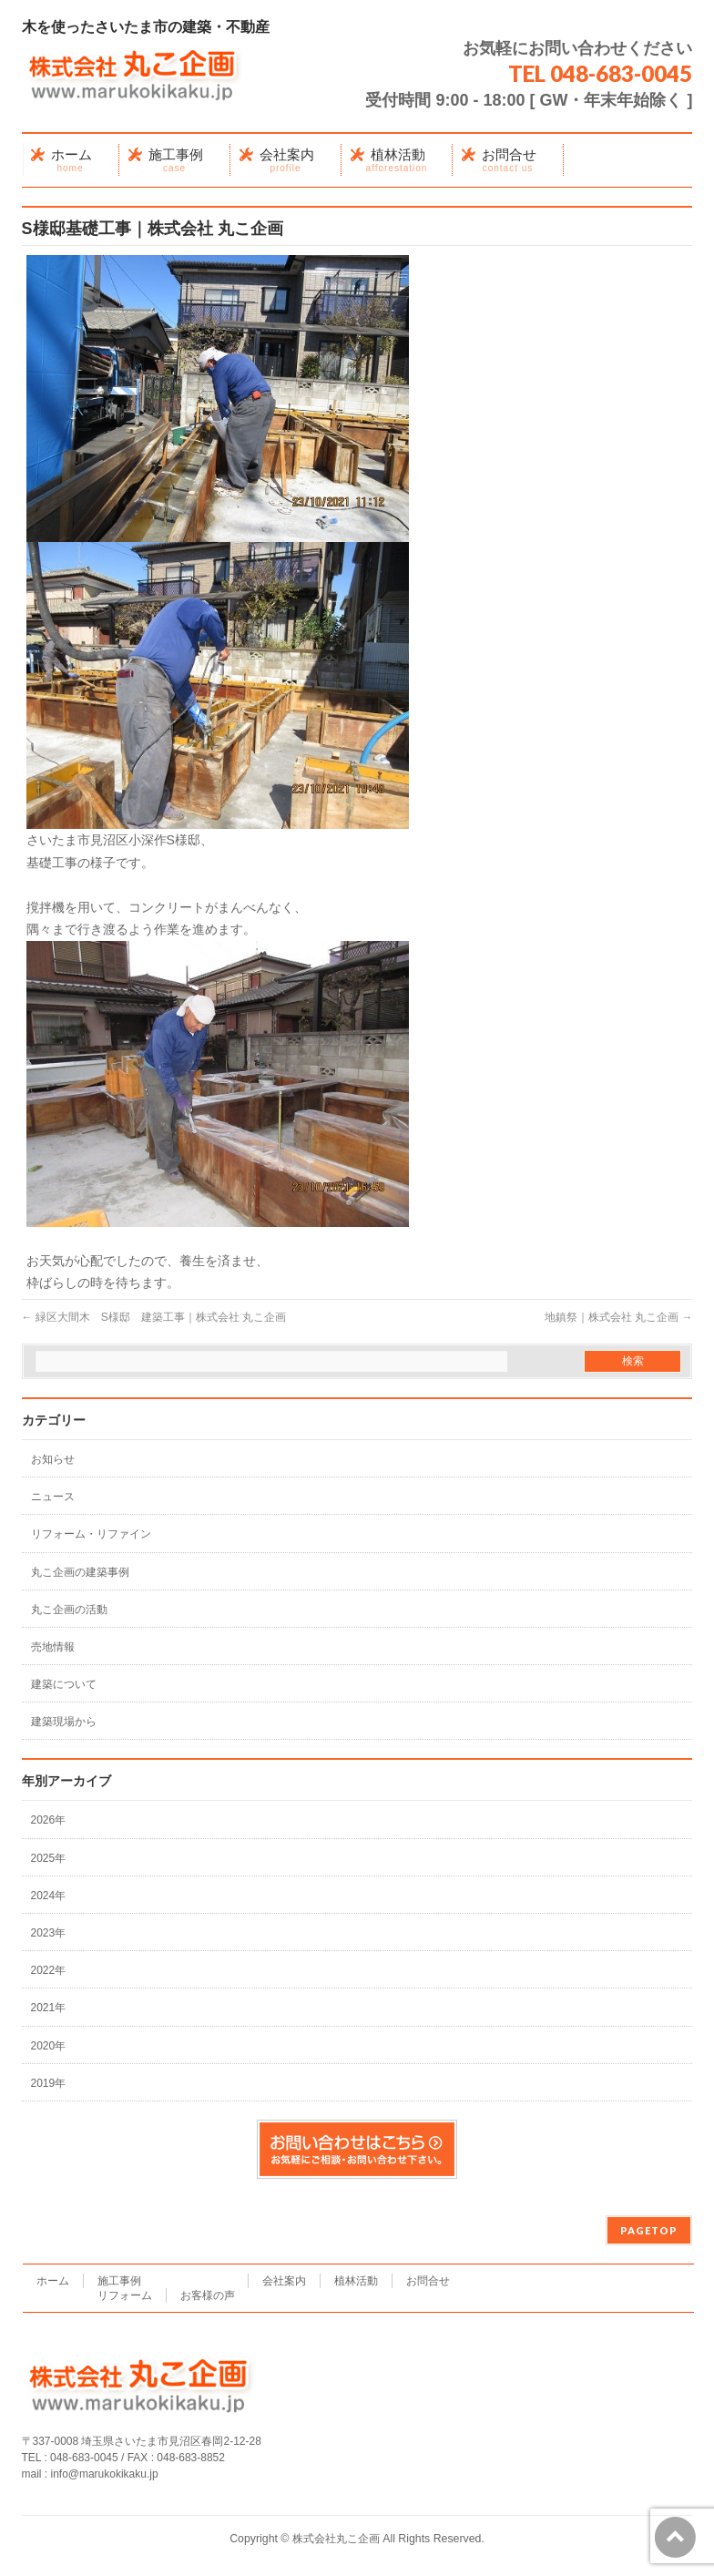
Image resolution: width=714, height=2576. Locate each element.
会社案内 (284, 2280)
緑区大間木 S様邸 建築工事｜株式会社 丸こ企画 (154, 1317)
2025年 (48, 1858)
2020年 (48, 2045)
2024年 (48, 1895)
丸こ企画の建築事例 (80, 1572)
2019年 (48, 2083)
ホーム (52, 2280)
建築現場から (64, 1721)
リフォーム (124, 2295)
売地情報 (53, 1647)
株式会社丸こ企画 (336, 2538)
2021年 (48, 2007)
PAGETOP (649, 2230)
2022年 (48, 1970)
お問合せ (428, 2280)
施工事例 (119, 2280)
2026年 (48, 1820)
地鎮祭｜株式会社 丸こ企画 (619, 1317)
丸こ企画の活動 (69, 1609)
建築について (64, 1684)
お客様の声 (207, 2295)
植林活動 (356, 2280)
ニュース (53, 1496)
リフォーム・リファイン (91, 1534)
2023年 (48, 1933)
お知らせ (53, 1459)
